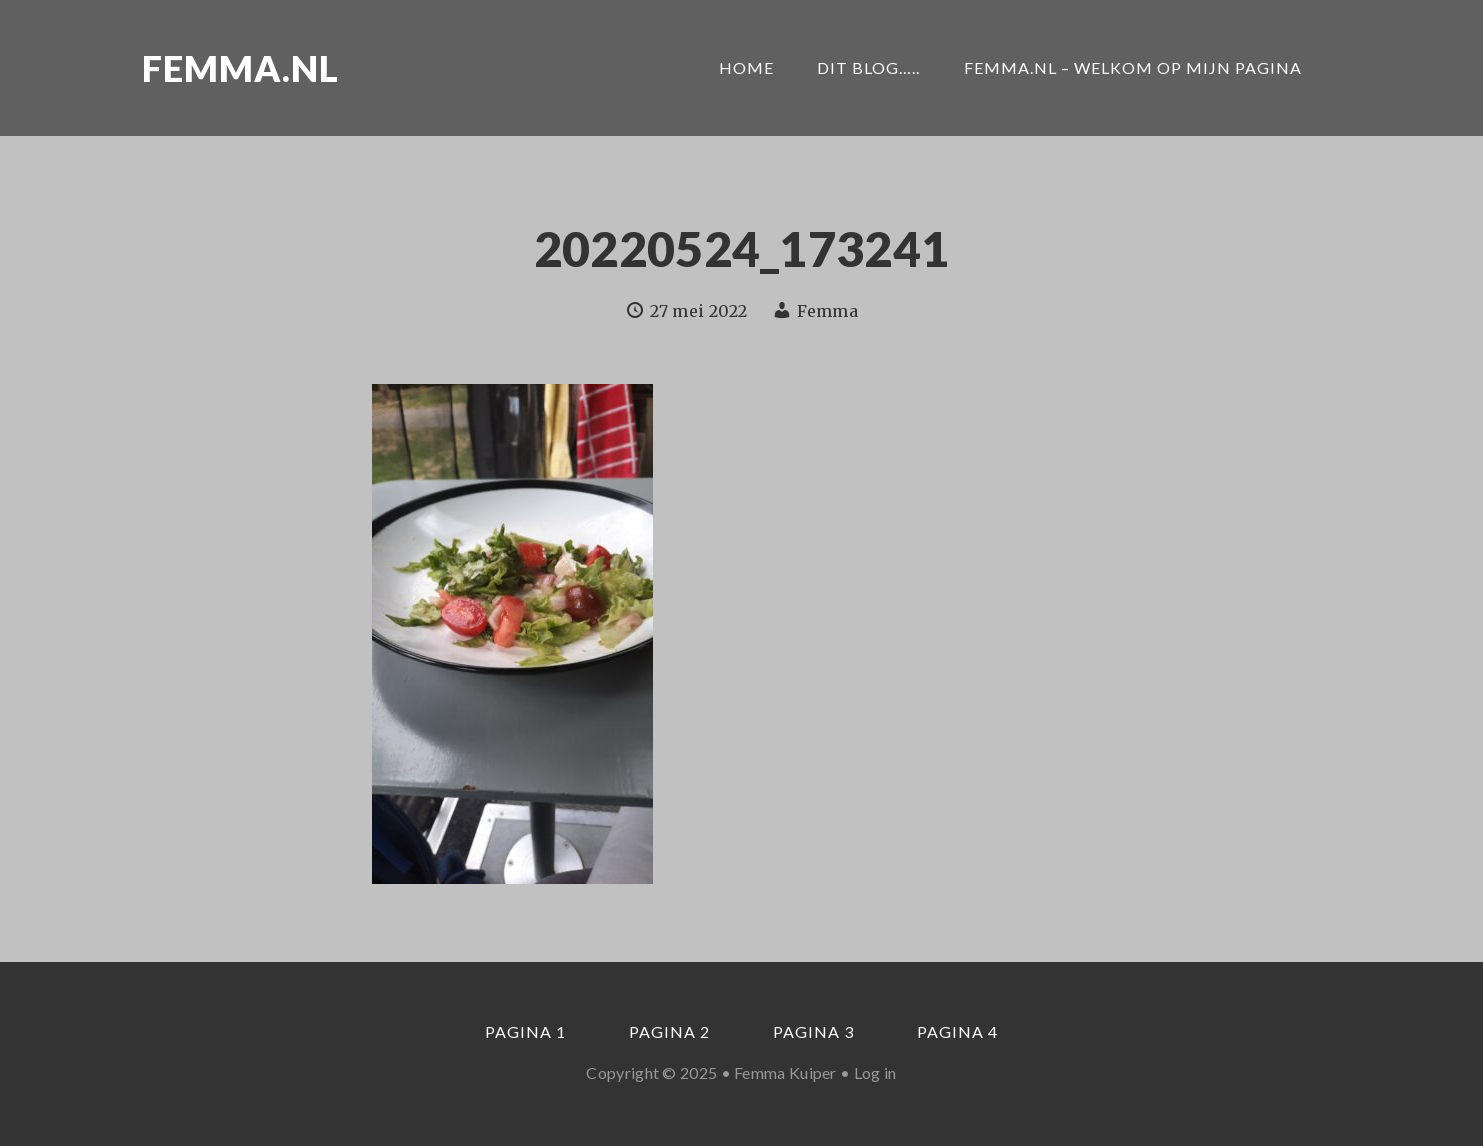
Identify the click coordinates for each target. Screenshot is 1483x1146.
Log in (875, 1072)
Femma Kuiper (785, 1072)
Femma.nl (240, 68)
